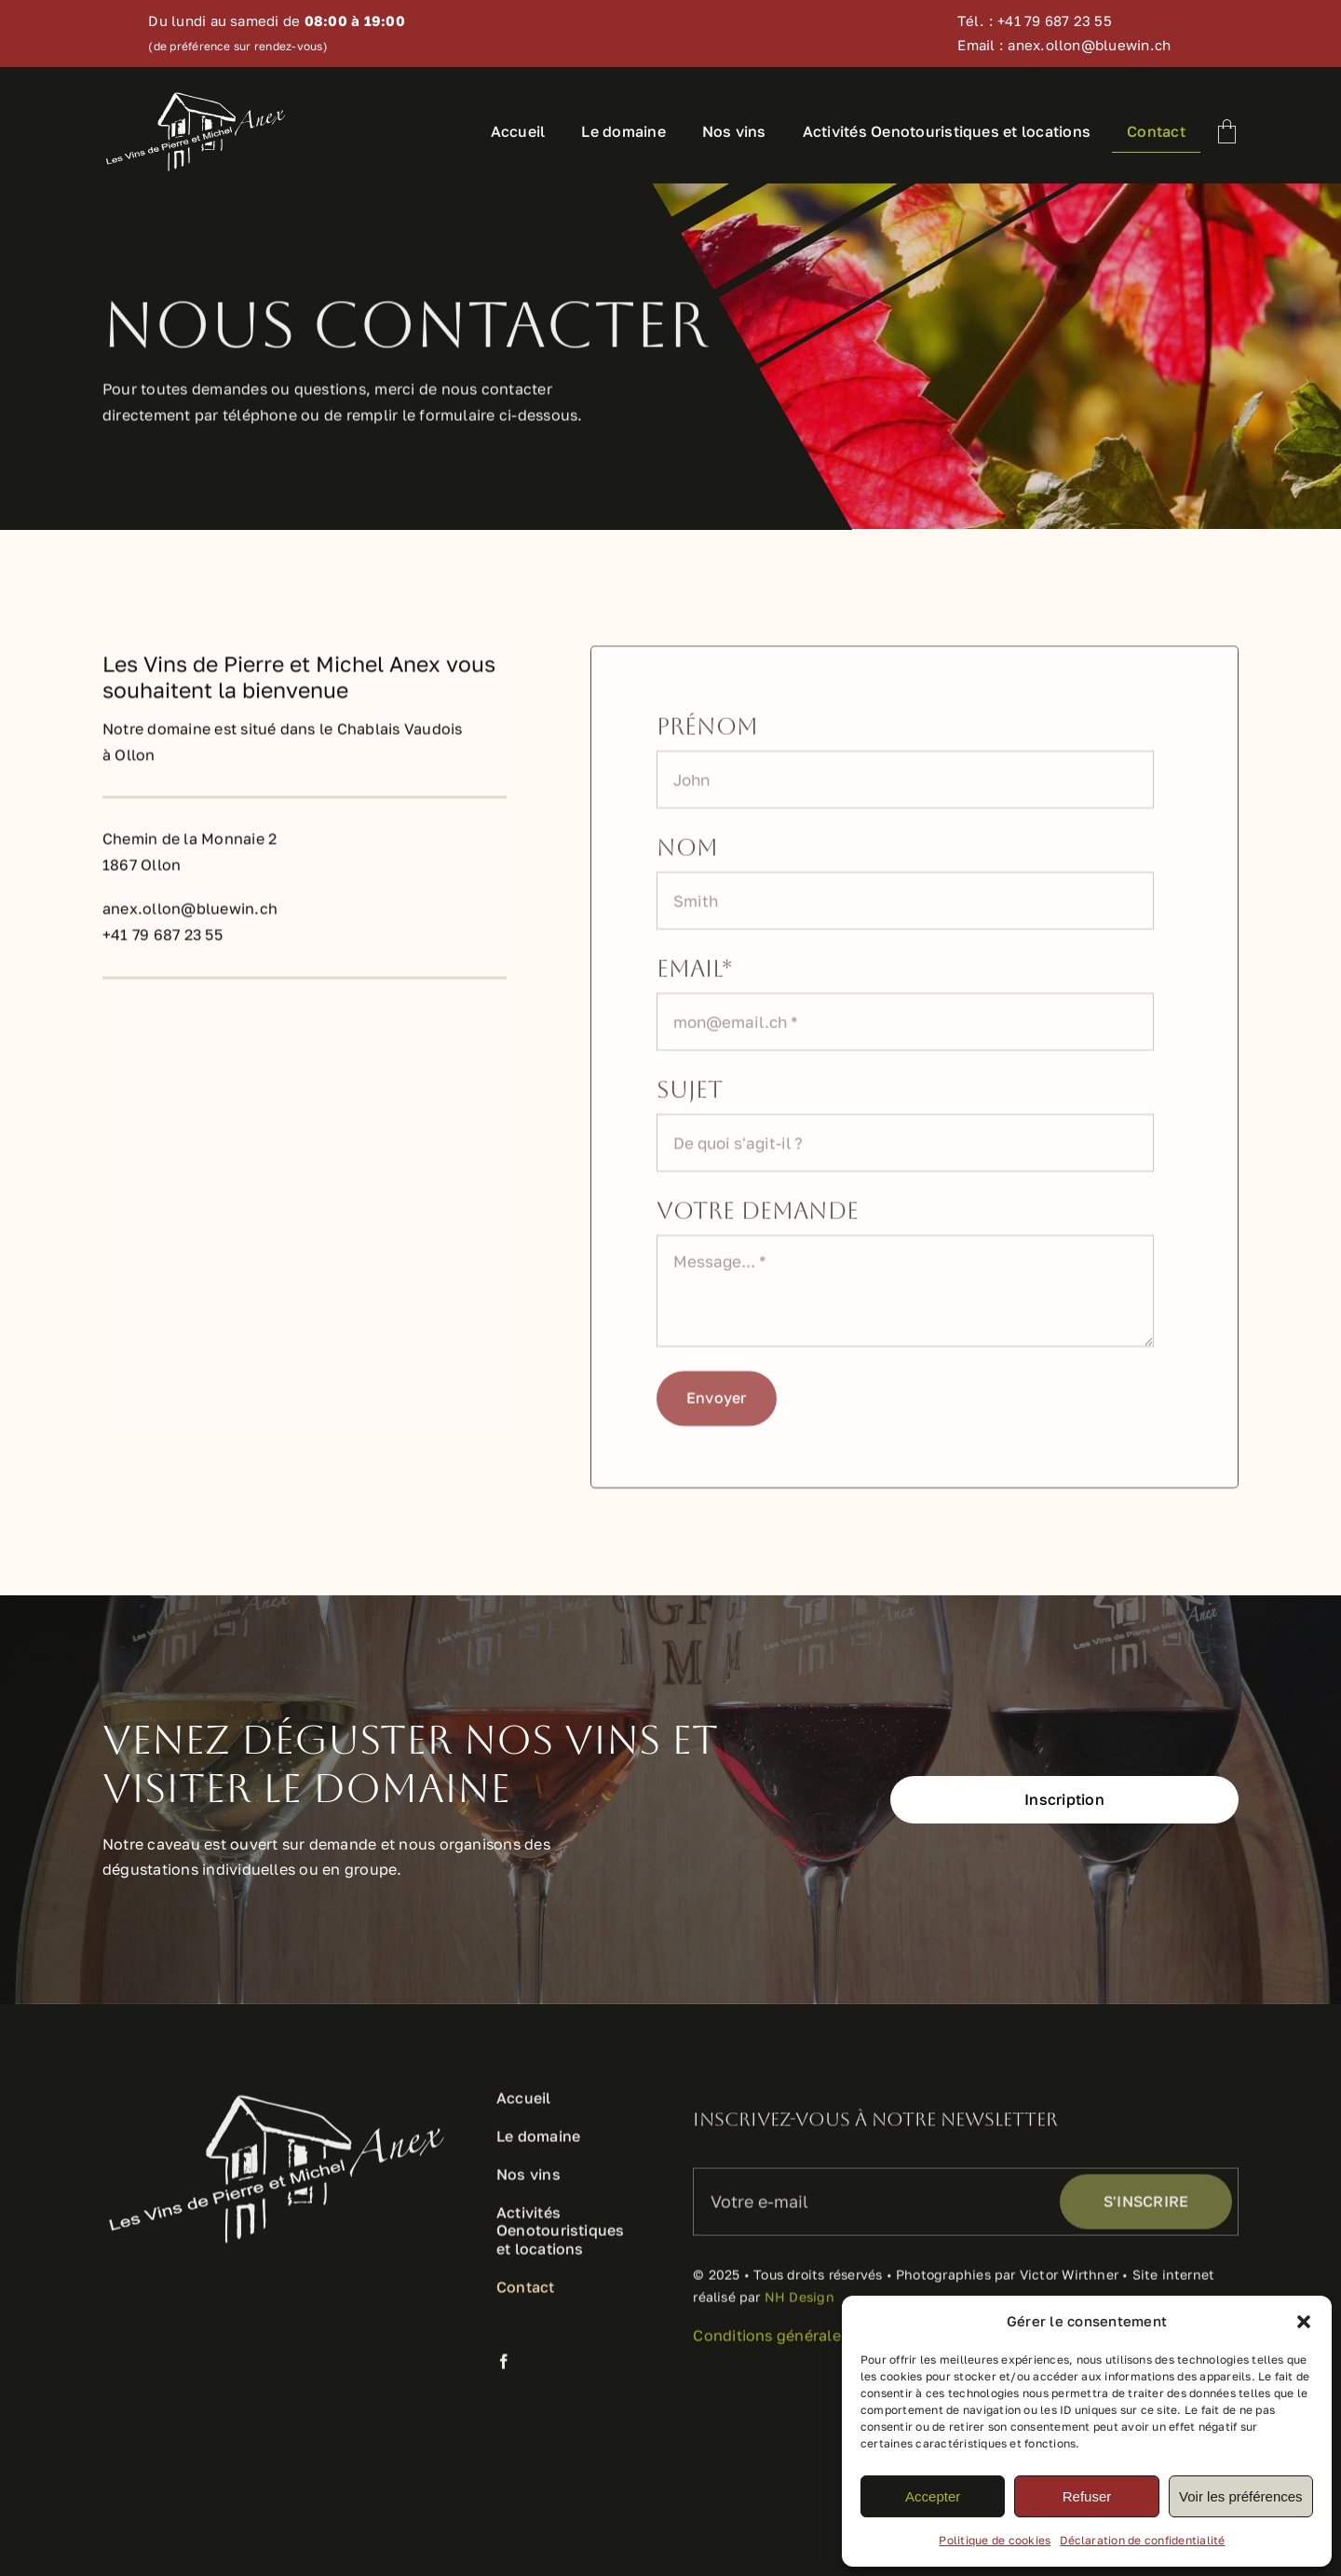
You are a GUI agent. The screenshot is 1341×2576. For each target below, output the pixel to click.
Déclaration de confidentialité (1142, 2540)
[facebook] (503, 2370)
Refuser (1087, 2496)
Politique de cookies (994, 2540)
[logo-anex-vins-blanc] (195, 97)
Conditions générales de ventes (808, 2344)
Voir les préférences (1241, 2496)
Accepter (932, 2496)
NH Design (799, 2305)
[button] (1303, 2321)
